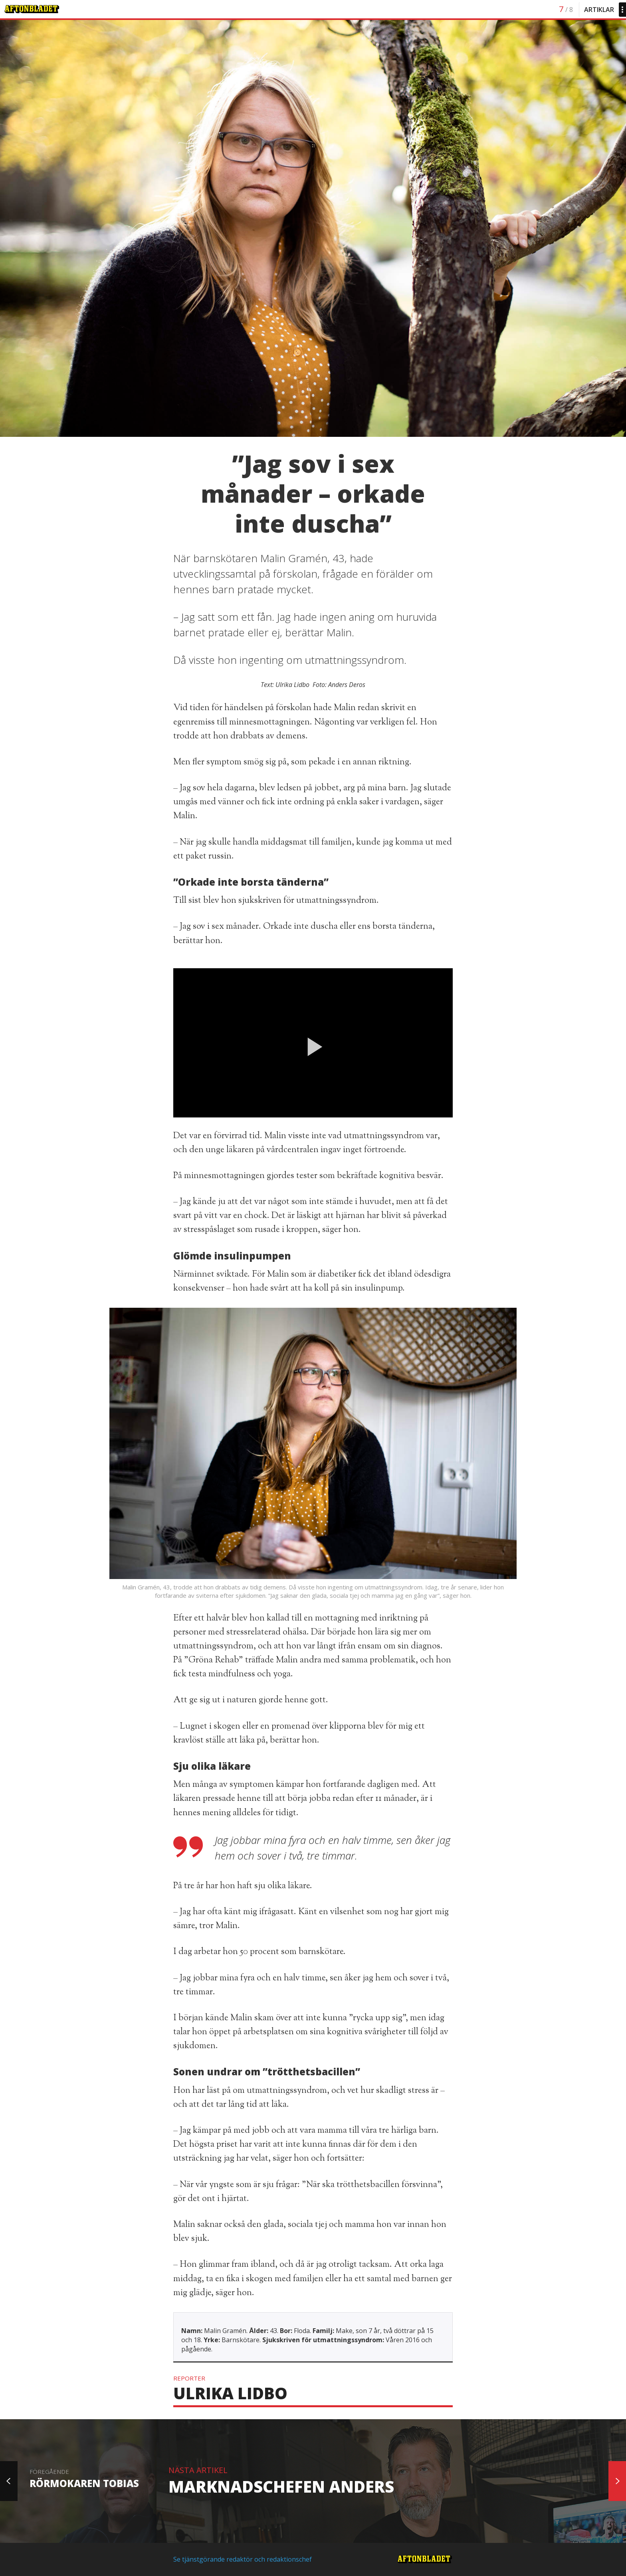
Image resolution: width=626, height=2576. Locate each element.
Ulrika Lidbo (230, 2393)
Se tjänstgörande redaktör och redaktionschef (242, 2559)
